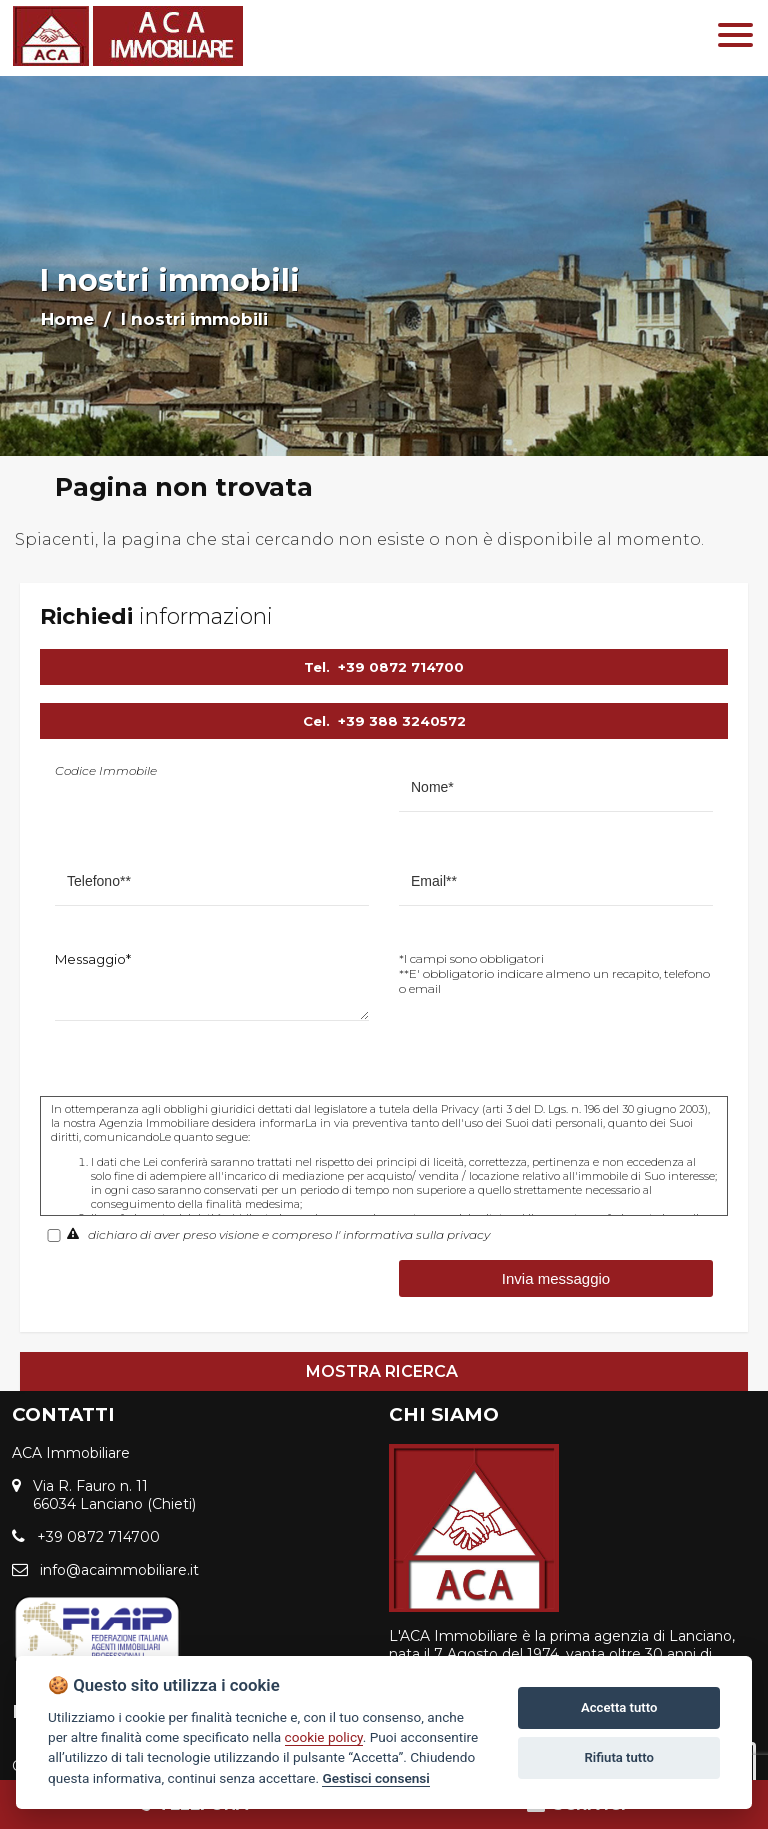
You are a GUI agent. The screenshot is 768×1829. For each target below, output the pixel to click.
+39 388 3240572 (402, 721)
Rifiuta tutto (619, 1757)
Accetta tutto (619, 1707)
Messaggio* (93, 959)
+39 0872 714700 (401, 667)
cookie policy (324, 1737)
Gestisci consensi (375, 1778)
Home (67, 319)
